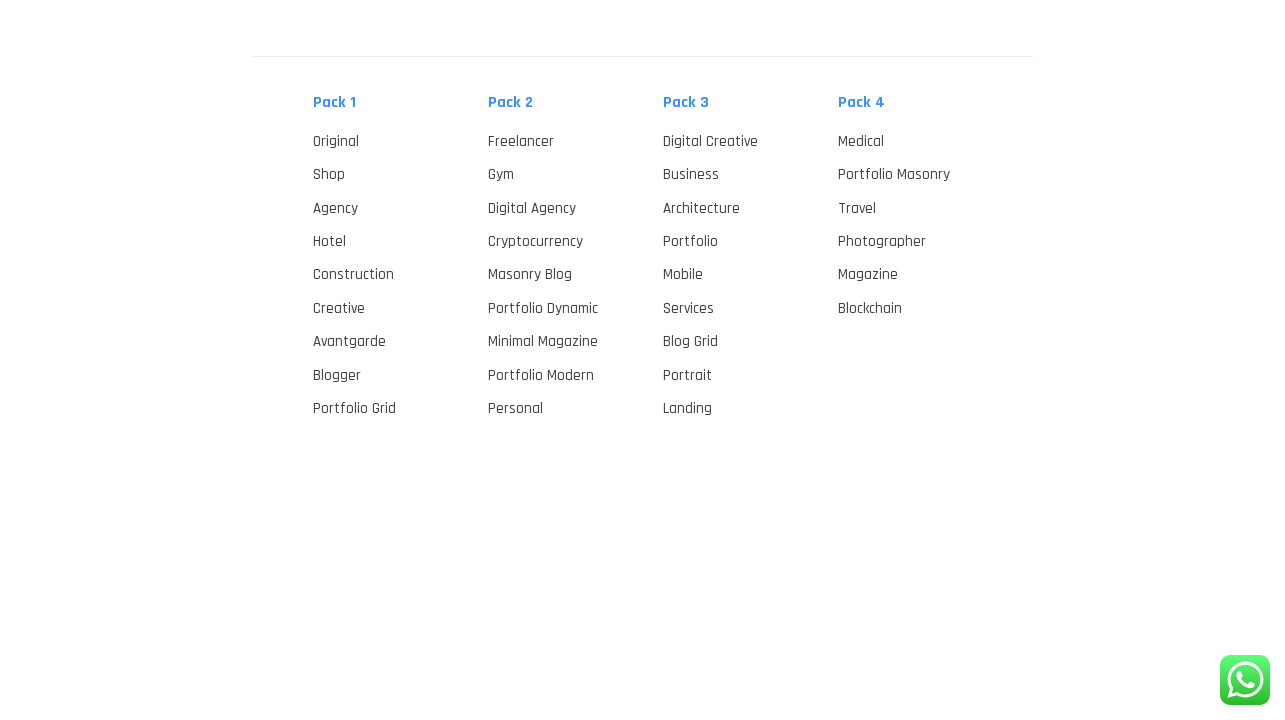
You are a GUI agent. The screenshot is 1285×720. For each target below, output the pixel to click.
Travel (857, 208)
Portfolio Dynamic (543, 308)
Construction (353, 274)
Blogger (337, 375)
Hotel (329, 241)
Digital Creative (710, 141)
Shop (329, 174)
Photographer (882, 241)
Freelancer (521, 141)
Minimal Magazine (543, 341)
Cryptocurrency (535, 241)
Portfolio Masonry (894, 174)
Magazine (868, 274)
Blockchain (870, 308)
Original (336, 141)
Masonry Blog (530, 274)
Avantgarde (349, 341)
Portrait (687, 375)
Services (688, 308)
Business (691, 174)
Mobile (683, 274)
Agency (335, 208)
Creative (339, 308)
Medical (861, 141)
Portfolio (690, 241)
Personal (515, 408)
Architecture (701, 208)
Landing (687, 408)
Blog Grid (690, 341)
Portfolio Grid (354, 408)
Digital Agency (532, 208)
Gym (501, 174)
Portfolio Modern (541, 375)
